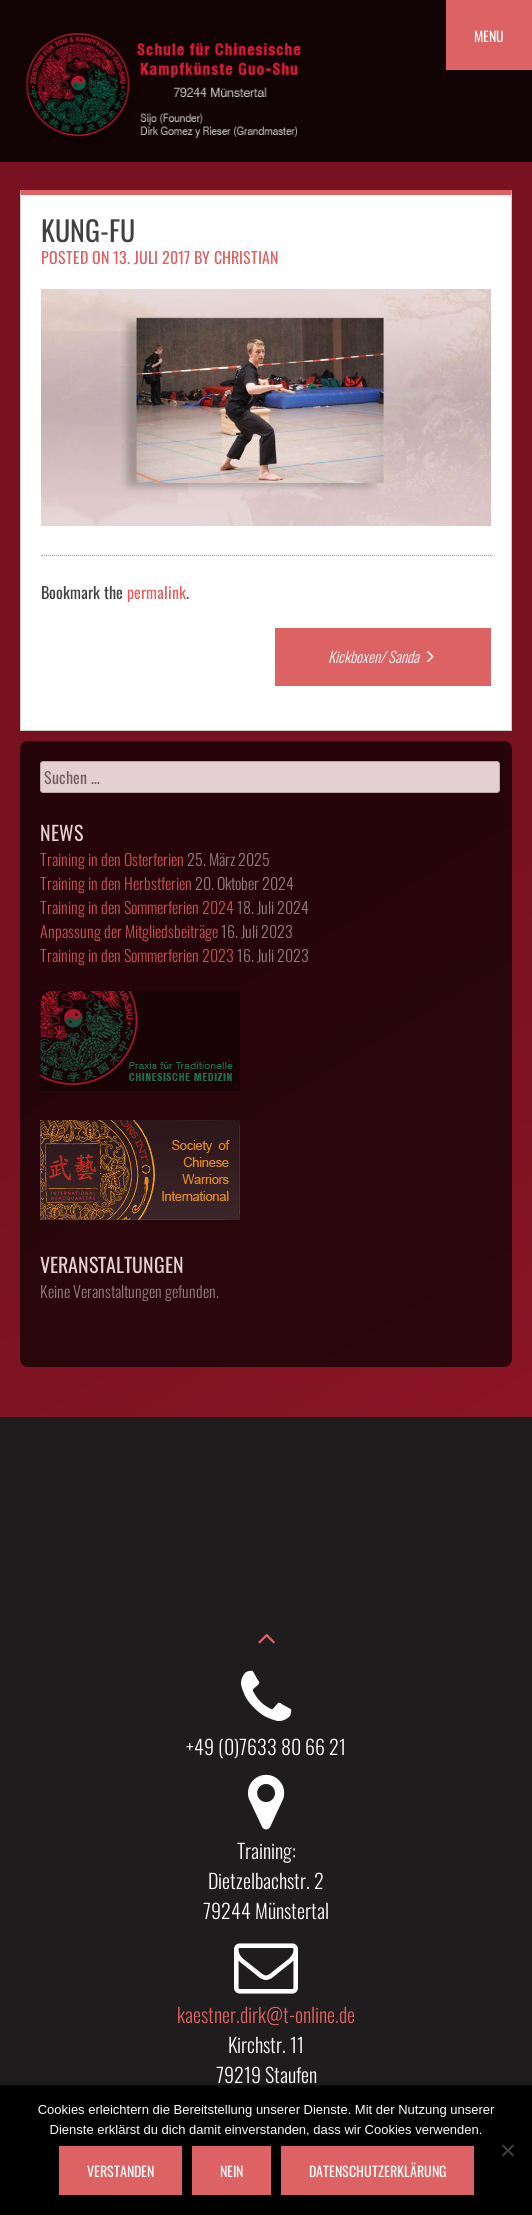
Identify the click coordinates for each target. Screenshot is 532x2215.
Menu (489, 35)
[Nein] (507, 2150)
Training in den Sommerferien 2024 (137, 907)
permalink (156, 592)
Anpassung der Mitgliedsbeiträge (129, 931)
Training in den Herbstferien (116, 883)
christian (246, 257)
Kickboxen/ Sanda (383, 656)
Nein (231, 2170)
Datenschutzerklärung (377, 2170)
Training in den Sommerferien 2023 (137, 955)
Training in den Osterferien (112, 859)
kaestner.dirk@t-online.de (266, 2014)
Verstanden (120, 2170)
